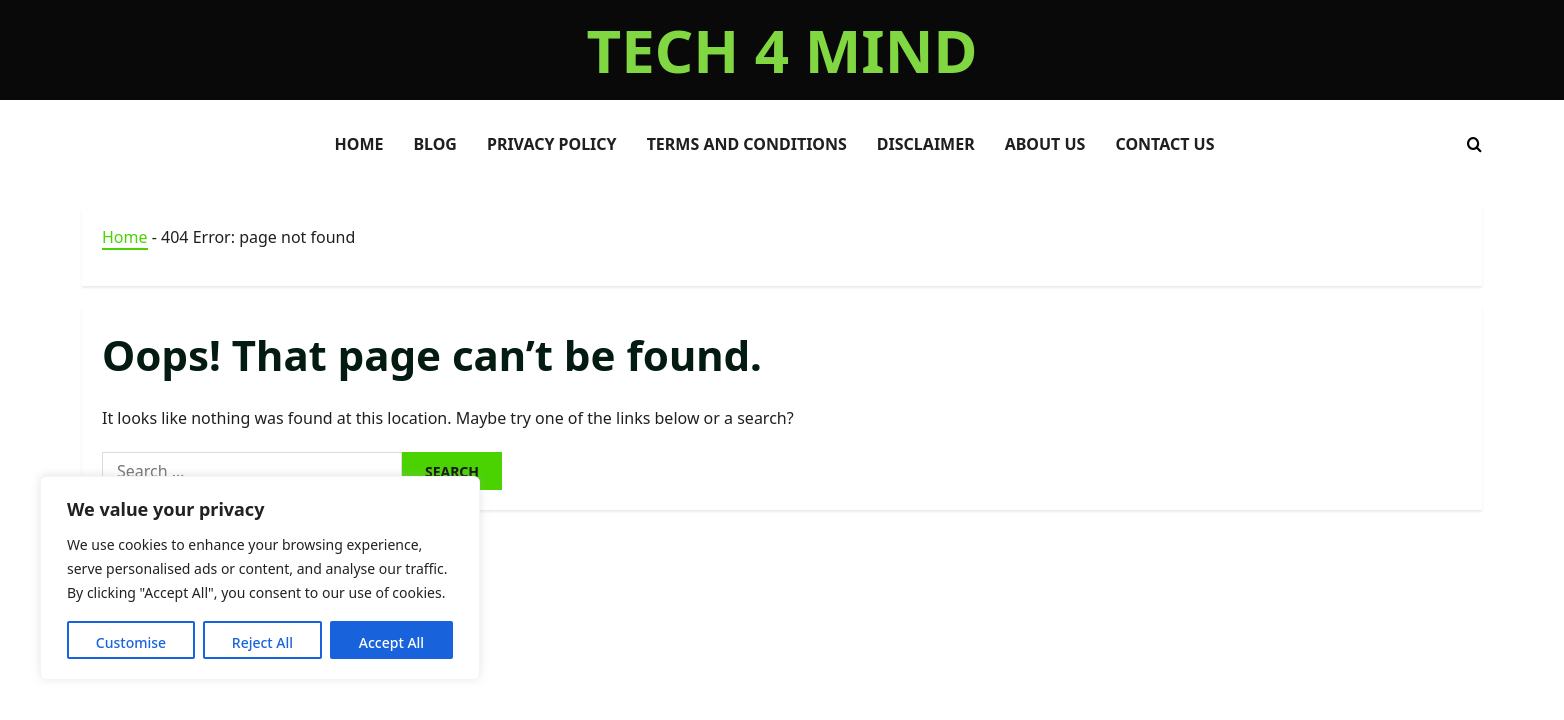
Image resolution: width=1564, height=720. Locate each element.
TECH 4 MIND (782, 50)
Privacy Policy (552, 144)
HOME (359, 144)
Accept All (391, 642)
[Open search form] (1474, 144)
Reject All (262, 642)
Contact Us (1164, 144)
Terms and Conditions (747, 144)
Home (125, 237)
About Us (1045, 144)
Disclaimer (926, 144)
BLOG (435, 144)
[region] (260, 578)
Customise (131, 642)
